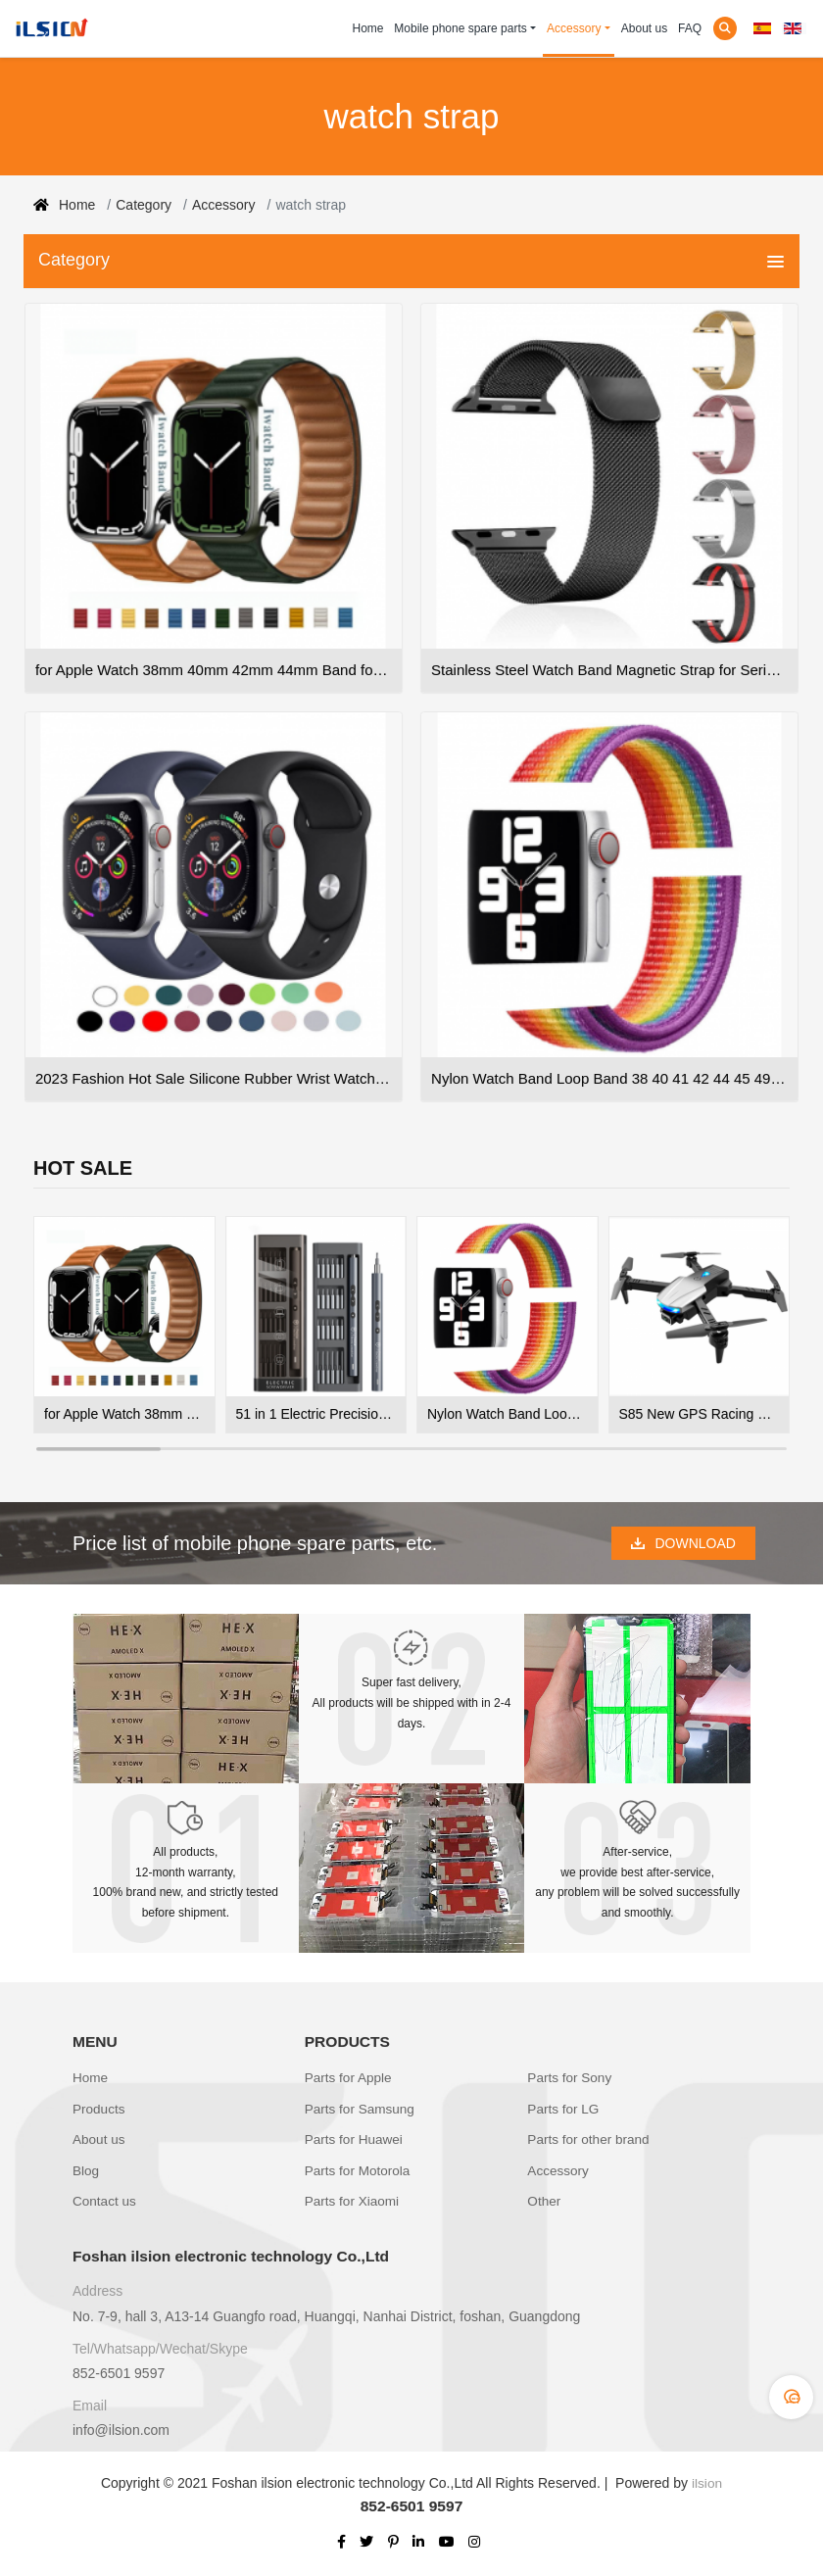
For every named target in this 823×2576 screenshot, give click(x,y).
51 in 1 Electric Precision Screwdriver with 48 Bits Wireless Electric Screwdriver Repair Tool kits (316, 1414)
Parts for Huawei (355, 2136)
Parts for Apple (350, 2079)
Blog (86, 2165)
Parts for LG (564, 2107)
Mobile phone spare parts (460, 28)
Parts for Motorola (359, 2165)
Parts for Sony (570, 2079)
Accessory (574, 28)
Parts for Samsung (361, 2107)
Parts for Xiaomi (354, 2194)
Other (544, 2194)
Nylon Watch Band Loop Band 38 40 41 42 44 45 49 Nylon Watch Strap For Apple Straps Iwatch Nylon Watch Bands (507, 1414)
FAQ (690, 28)
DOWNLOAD (683, 1543)
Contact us (105, 2194)
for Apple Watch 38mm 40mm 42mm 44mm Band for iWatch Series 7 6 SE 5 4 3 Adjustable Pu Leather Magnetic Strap (124, 1414)
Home (368, 28)
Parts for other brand (590, 2136)
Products (99, 2107)
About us (644, 28)
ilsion (707, 2475)
